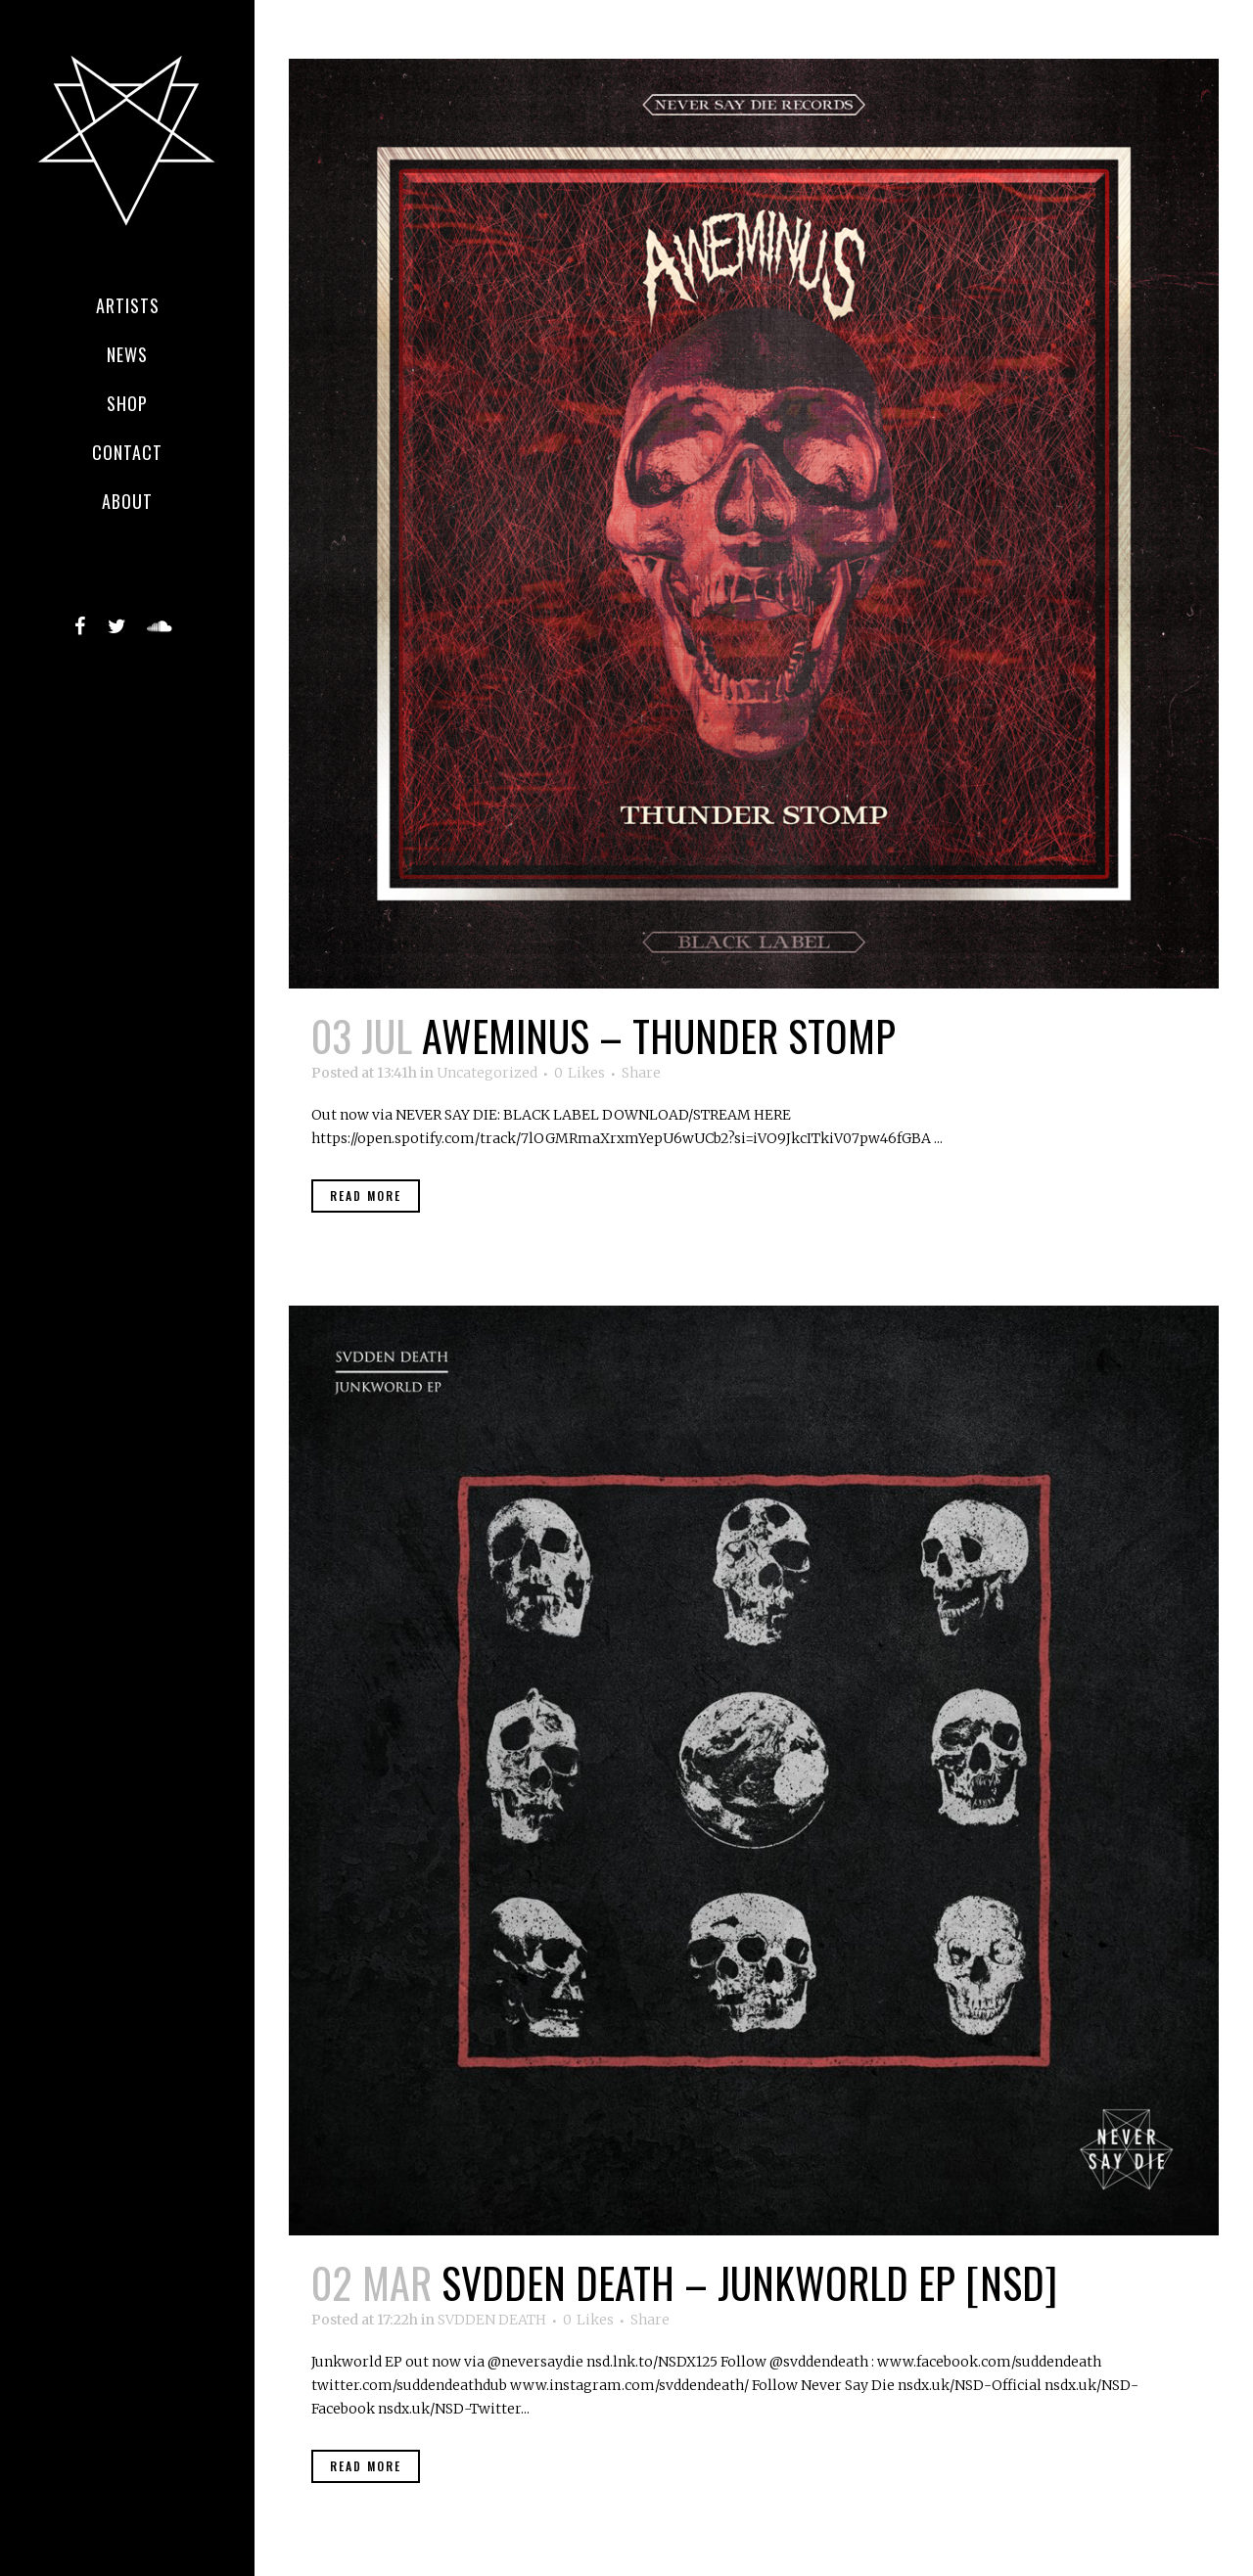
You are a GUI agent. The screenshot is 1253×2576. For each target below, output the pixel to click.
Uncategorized (487, 1072)
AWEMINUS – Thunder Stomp (659, 1035)
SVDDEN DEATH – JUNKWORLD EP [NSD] (749, 2282)
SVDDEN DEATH (492, 2319)
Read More (365, 1195)
